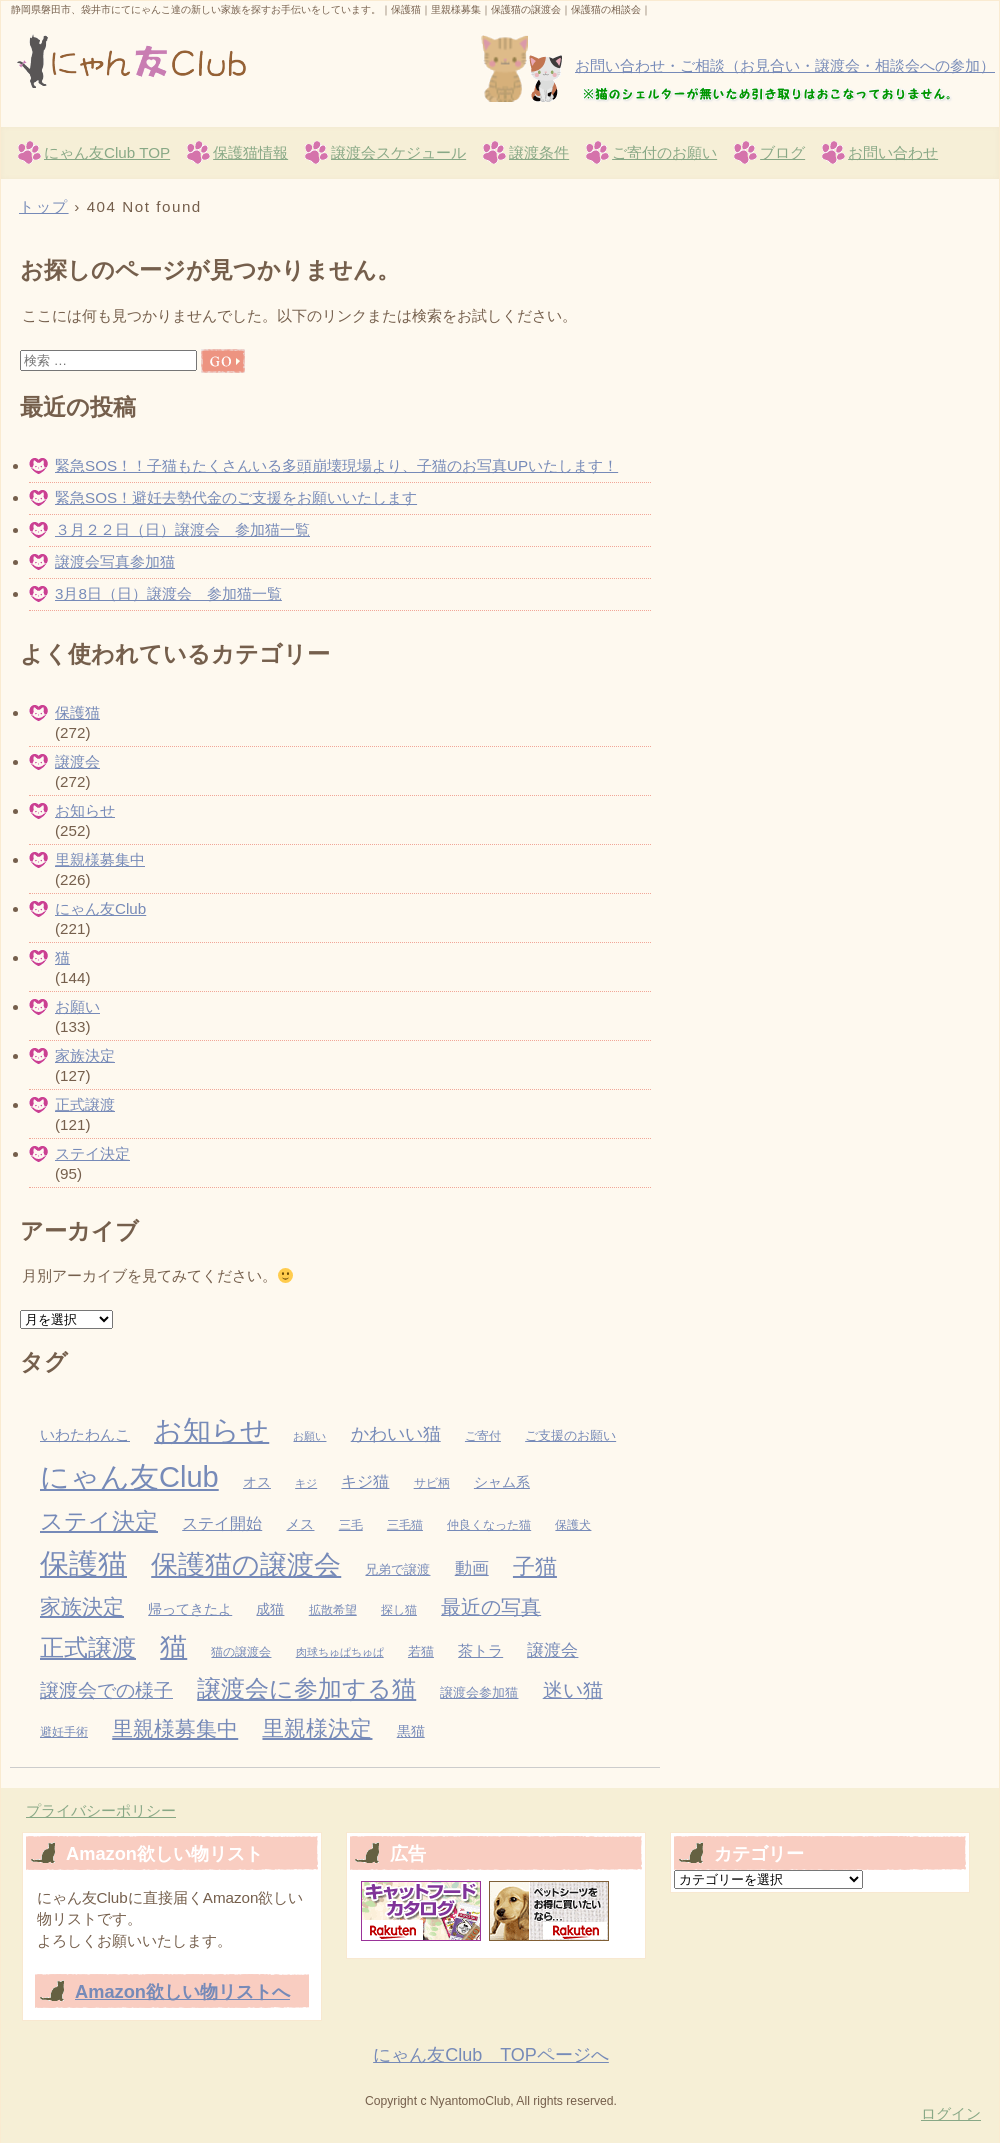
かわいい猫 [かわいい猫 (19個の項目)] (396, 1433)
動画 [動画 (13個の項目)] (472, 1568)
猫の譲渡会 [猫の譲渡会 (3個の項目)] (241, 1652)
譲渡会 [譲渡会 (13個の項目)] (552, 1650)
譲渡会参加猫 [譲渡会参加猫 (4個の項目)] (479, 1692)
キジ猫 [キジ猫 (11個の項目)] (365, 1481)
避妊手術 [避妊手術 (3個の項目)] (64, 1732)
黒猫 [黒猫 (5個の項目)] (411, 1731)
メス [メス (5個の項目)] (300, 1524)
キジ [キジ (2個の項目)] (306, 1483)
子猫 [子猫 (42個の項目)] (535, 1566)
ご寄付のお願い (664, 152)
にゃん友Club (241, 61)
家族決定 (85, 1055)
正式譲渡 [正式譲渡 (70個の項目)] (88, 1648)
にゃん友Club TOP (107, 152)
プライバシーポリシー (101, 1810)
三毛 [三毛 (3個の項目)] (351, 1525)
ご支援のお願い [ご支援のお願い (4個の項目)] (570, 1435)
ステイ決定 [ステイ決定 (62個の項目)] (99, 1521)
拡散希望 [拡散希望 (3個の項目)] (333, 1610)
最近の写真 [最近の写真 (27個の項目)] (491, 1607)
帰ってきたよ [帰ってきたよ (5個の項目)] (190, 1609)
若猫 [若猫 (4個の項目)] (421, 1651)
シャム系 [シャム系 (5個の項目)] (502, 1482)
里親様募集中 (100, 859)
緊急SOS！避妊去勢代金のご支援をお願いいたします (236, 497)
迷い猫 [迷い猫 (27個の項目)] (573, 1690)
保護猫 (77, 712)
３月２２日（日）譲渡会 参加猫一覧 (182, 529)
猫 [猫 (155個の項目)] (173, 1647)
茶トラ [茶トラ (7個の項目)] (480, 1651)
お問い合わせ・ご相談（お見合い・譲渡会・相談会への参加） (785, 65)
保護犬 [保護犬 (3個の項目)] (573, 1525)
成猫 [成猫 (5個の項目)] (270, 1609)
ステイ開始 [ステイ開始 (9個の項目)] (222, 1523)
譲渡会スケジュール (398, 152)
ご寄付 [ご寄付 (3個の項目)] (483, 1436)
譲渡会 (77, 761)
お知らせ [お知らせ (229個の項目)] (211, 1430)
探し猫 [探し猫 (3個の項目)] (399, 1610)
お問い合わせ (893, 152)
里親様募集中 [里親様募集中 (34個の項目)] (175, 1728)
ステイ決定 (92, 1153)
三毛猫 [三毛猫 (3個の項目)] (405, 1525)
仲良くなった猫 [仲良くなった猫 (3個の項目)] (489, 1525)
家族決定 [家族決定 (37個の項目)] (82, 1606)
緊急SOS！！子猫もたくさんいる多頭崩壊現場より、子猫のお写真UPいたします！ (336, 465)
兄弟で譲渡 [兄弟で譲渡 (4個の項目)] (397, 1569)
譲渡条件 (539, 152)
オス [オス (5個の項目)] (257, 1482)
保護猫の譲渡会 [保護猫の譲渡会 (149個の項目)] (246, 1565)
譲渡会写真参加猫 (115, 561)
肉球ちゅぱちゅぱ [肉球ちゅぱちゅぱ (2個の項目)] (340, 1652)
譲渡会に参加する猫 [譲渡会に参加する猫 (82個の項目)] (306, 1688)
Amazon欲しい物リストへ (182, 1991)
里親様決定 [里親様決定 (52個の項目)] (317, 1728)
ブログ (782, 152)
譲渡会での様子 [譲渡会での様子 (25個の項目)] (106, 1690)
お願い (77, 1006)
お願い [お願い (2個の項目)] (309, 1436)
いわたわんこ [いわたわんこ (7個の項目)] (85, 1435)
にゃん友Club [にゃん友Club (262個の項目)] (129, 1477)
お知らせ (85, 810)
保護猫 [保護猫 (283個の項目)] (83, 1563)
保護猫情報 (250, 152)
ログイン (951, 2113)
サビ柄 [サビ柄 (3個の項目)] (432, 1483)
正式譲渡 (85, 1104)
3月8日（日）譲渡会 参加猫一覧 (168, 593)
